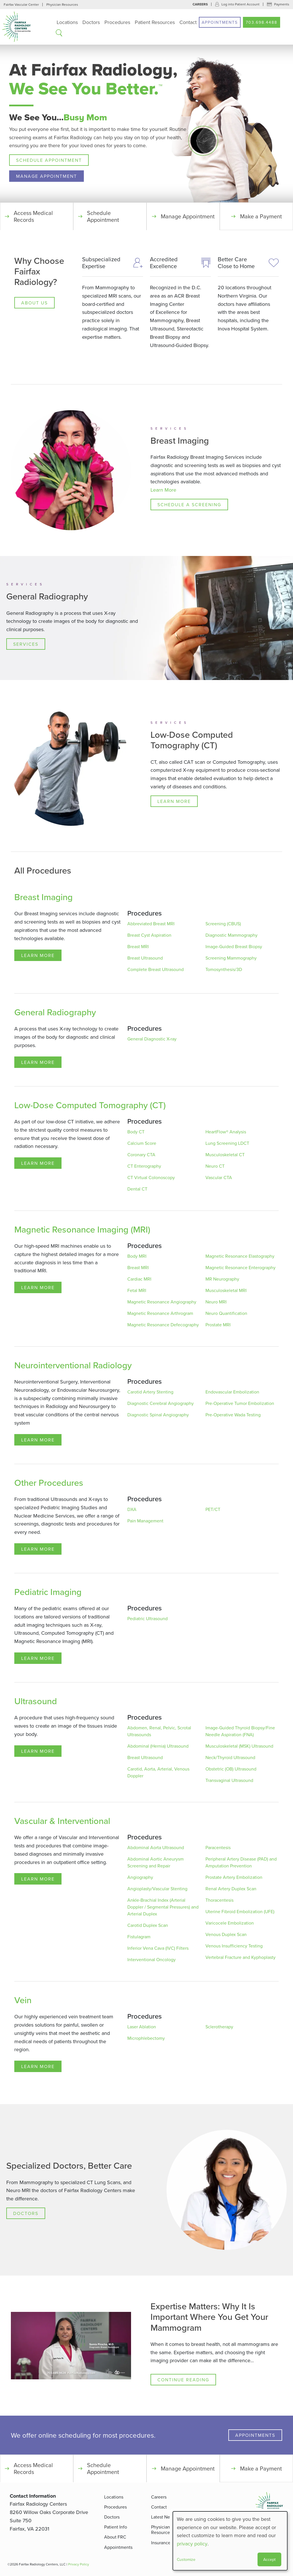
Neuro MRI (216, 1302)
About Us (34, 303)
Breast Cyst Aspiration (149, 935)
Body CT (135, 1132)
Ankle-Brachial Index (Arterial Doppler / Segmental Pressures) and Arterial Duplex (163, 1907)
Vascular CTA (218, 1178)
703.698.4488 (261, 22)
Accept (269, 2559)
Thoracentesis (219, 1900)
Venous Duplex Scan (226, 1934)
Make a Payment (261, 216)
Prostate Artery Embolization (233, 1877)
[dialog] (230, 2540)
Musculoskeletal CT (225, 1155)
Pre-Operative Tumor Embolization (239, 1403)
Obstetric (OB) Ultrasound (230, 1769)
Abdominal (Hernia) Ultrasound (158, 1746)
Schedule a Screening (189, 505)
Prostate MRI (218, 1325)
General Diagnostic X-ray (152, 1039)
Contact (188, 22)
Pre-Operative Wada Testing (233, 1415)
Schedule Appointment (49, 160)
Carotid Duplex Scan (147, 1925)
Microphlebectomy (146, 2038)
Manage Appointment (46, 176)
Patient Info (115, 2527)
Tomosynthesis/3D (223, 969)
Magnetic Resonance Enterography (240, 1268)
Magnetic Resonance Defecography (163, 1325)
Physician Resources (62, 4)
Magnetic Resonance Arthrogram (160, 1313)
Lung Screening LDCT (227, 1143)
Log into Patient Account (240, 4)
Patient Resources (155, 22)
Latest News (163, 2517)
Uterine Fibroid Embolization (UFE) (239, 1912)
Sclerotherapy (219, 2027)
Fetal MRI (136, 1290)
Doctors (91, 22)
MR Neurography (222, 1279)
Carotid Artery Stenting (150, 1392)
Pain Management (145, 1521)
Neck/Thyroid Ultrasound (230, 1757)
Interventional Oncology (151, 1960)
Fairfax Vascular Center (21, 4)
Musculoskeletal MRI (226, 1290)
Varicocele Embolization (229, 1923)
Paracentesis (218, 1848)
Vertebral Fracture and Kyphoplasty (240, 1957)
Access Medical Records (33, 216)
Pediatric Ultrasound (147, 1619)
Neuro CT (215, 1166)
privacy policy (192, 2543)
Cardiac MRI (139, 1279)
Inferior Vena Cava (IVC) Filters (158, 1948)
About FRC (115, 2537)
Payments (281, 4)
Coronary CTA (141, 1155)
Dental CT (137, 1189)
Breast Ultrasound (145, 958)
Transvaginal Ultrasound (229, 1780)
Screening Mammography (231, 958)
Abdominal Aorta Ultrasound (155, 1848)
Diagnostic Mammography (231, 935)
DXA (131, 1509)
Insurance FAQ (166, 2542)
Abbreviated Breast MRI (151, 924)
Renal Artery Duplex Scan (230, 1889)
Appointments (220, 22)
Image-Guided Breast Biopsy (233, 947)
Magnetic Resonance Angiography (161, 1302)
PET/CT (212, 1509)
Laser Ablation (141, 2027)
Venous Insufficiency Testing (234, 1946)
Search (59, 32)
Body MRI (136, 1256)
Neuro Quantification (226, 1313)
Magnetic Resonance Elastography (239, 1256)
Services (25, 644)
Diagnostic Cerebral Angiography (160, 1403)
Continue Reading (183, 2380)
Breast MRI (138, 947)
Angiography (140, 1877)
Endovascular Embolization (232, 1392)
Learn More (163, 490)
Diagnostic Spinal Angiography (158, 1415)
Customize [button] (186, 2559)
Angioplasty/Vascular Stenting (157, 1889)
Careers (200, 4)
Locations (67, 22)
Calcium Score (141, 1143)
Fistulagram (139, 1937)
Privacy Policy (78, 2564)
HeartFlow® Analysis (225, 1132)
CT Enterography (144, 1166)
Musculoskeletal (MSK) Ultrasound (239, 1746)
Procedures (117, 22)
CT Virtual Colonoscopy (151, 1178)
